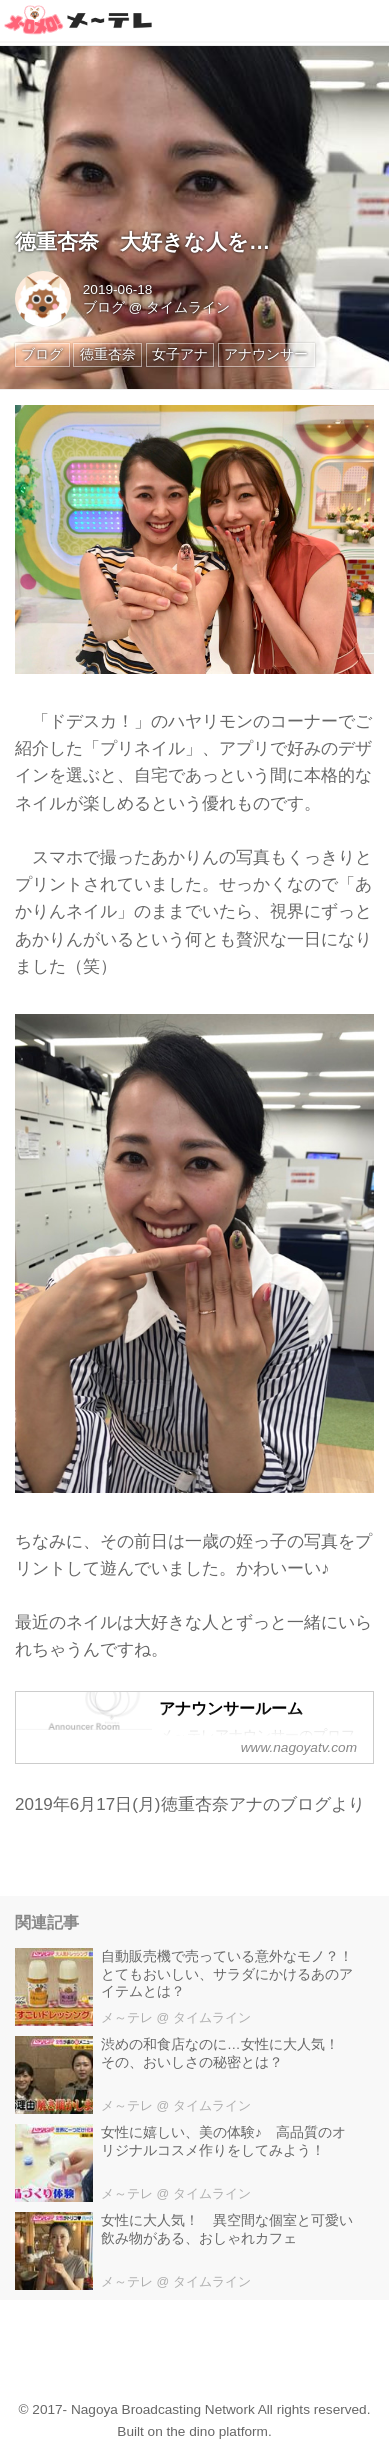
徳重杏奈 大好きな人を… (142, 242)
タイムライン (188, 307)
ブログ (104, 307)
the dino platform (217, 2431)
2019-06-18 (118, 289)
